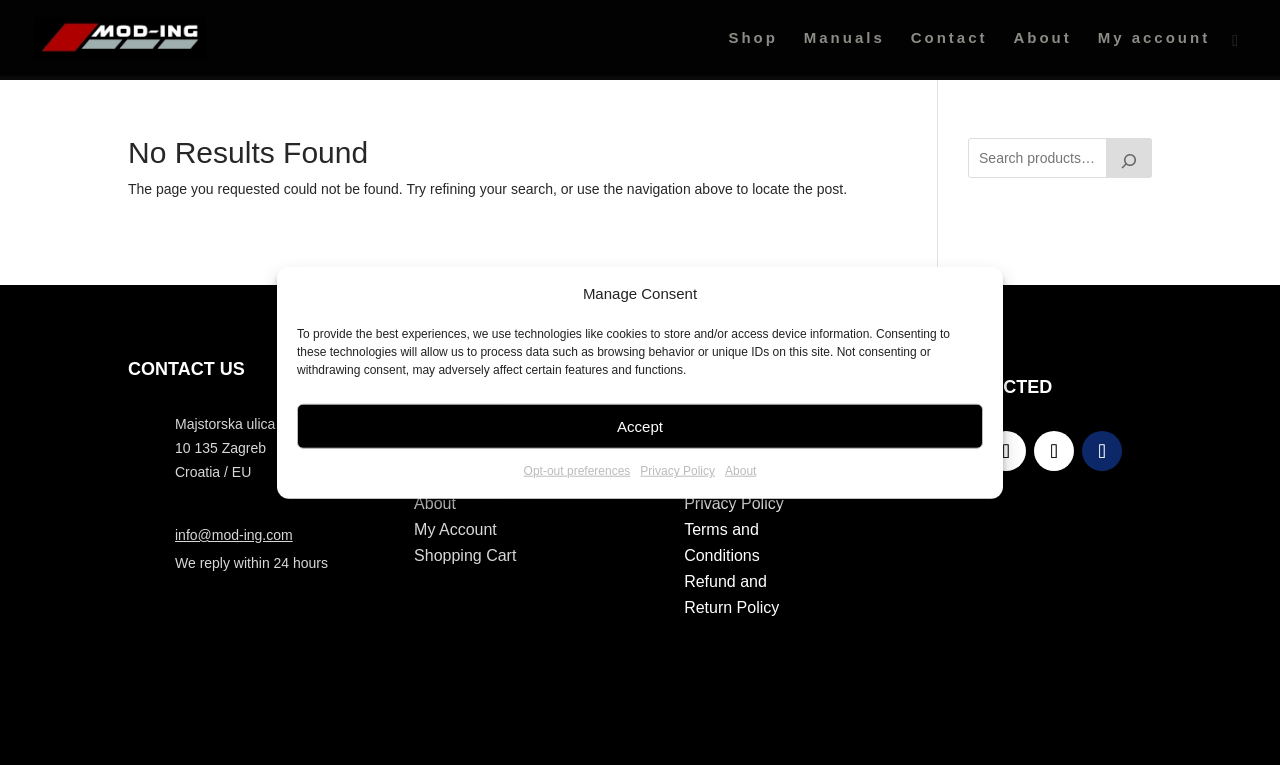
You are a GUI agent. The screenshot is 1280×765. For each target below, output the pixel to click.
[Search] (1129, 158)
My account (1154, 38)
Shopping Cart (465, 555)
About (740, 471)
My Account (455, 529)
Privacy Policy (677, 471)
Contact (949, 38)
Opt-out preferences (577, 471)
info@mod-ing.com (234, 535)
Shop (753, 38)
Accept (640, 426)
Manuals (844, 38)
